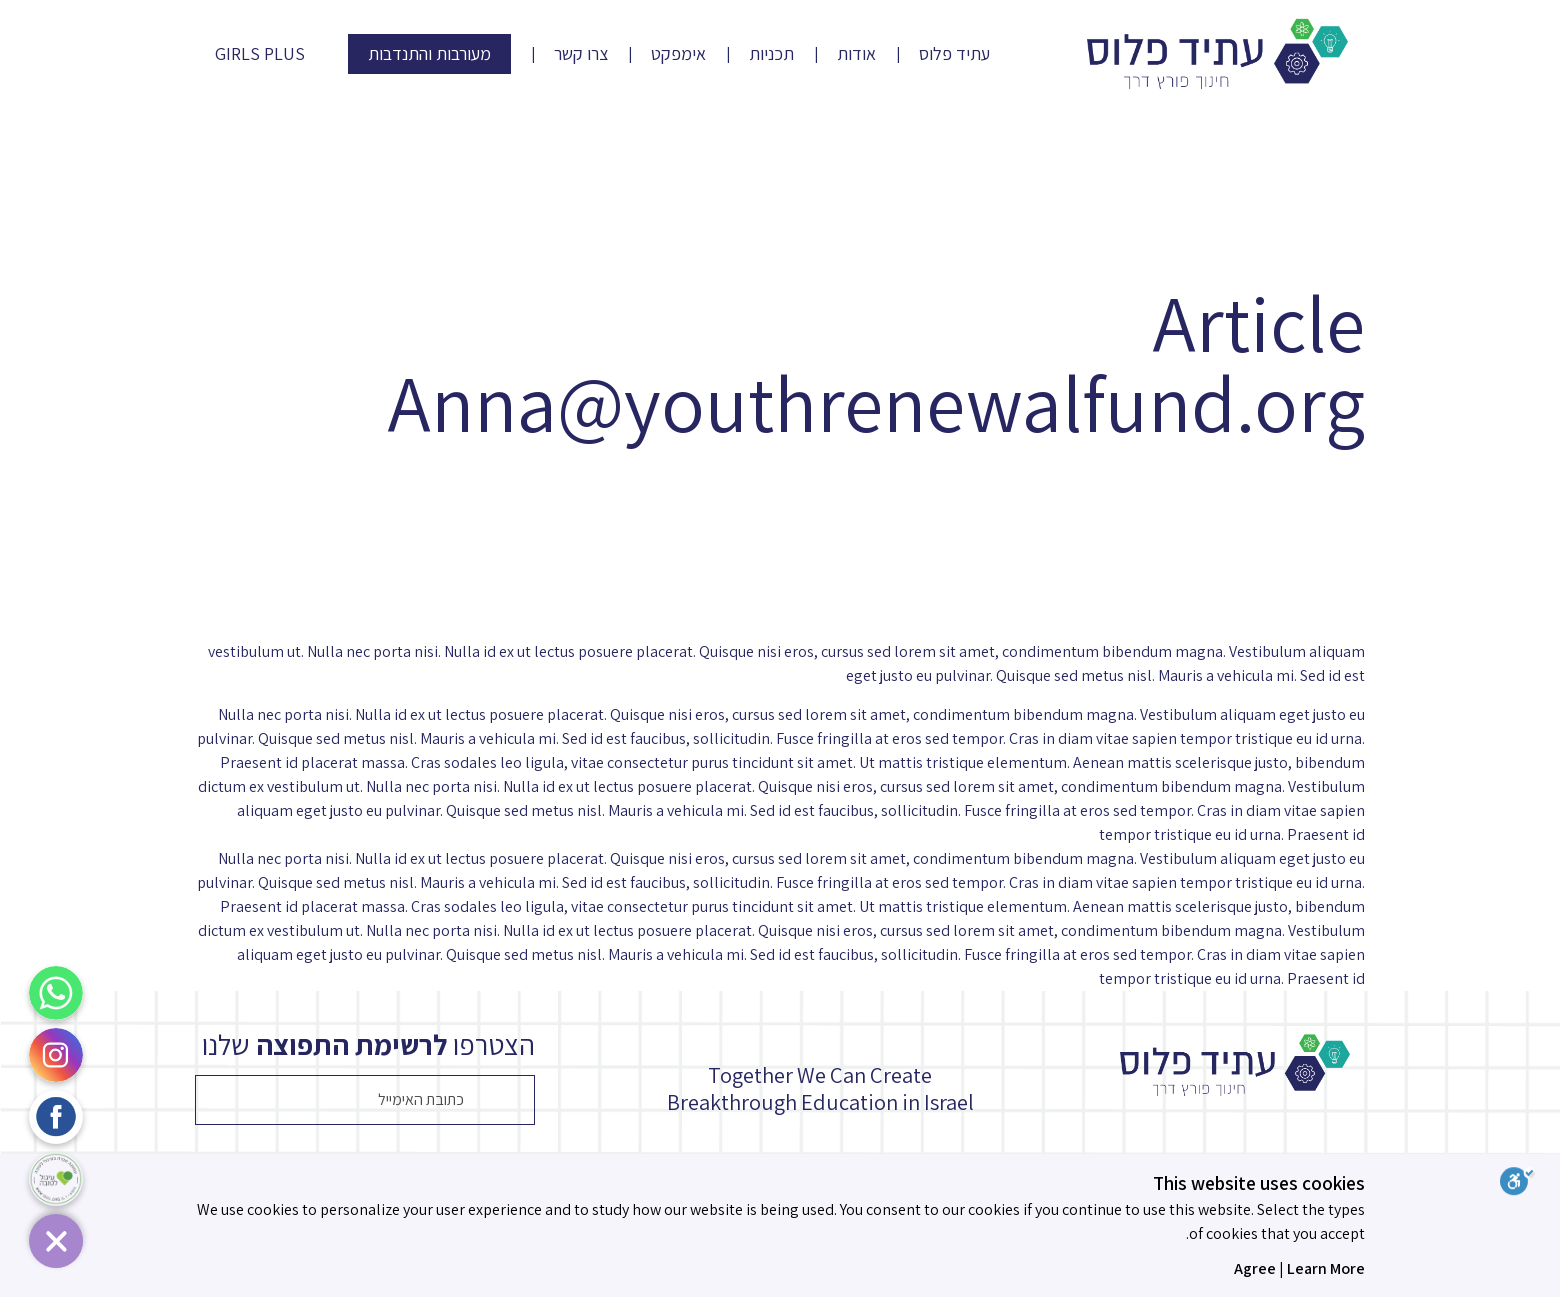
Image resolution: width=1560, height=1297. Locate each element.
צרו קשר (581, 54)
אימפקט (678, 54)
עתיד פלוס (954, 54)
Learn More (1326, 1268)
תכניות (771, 54)
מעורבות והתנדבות (429, 53)
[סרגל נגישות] (1530, 1184)
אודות (856, 54)
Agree (1255, 1268)
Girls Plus (260, 54)
